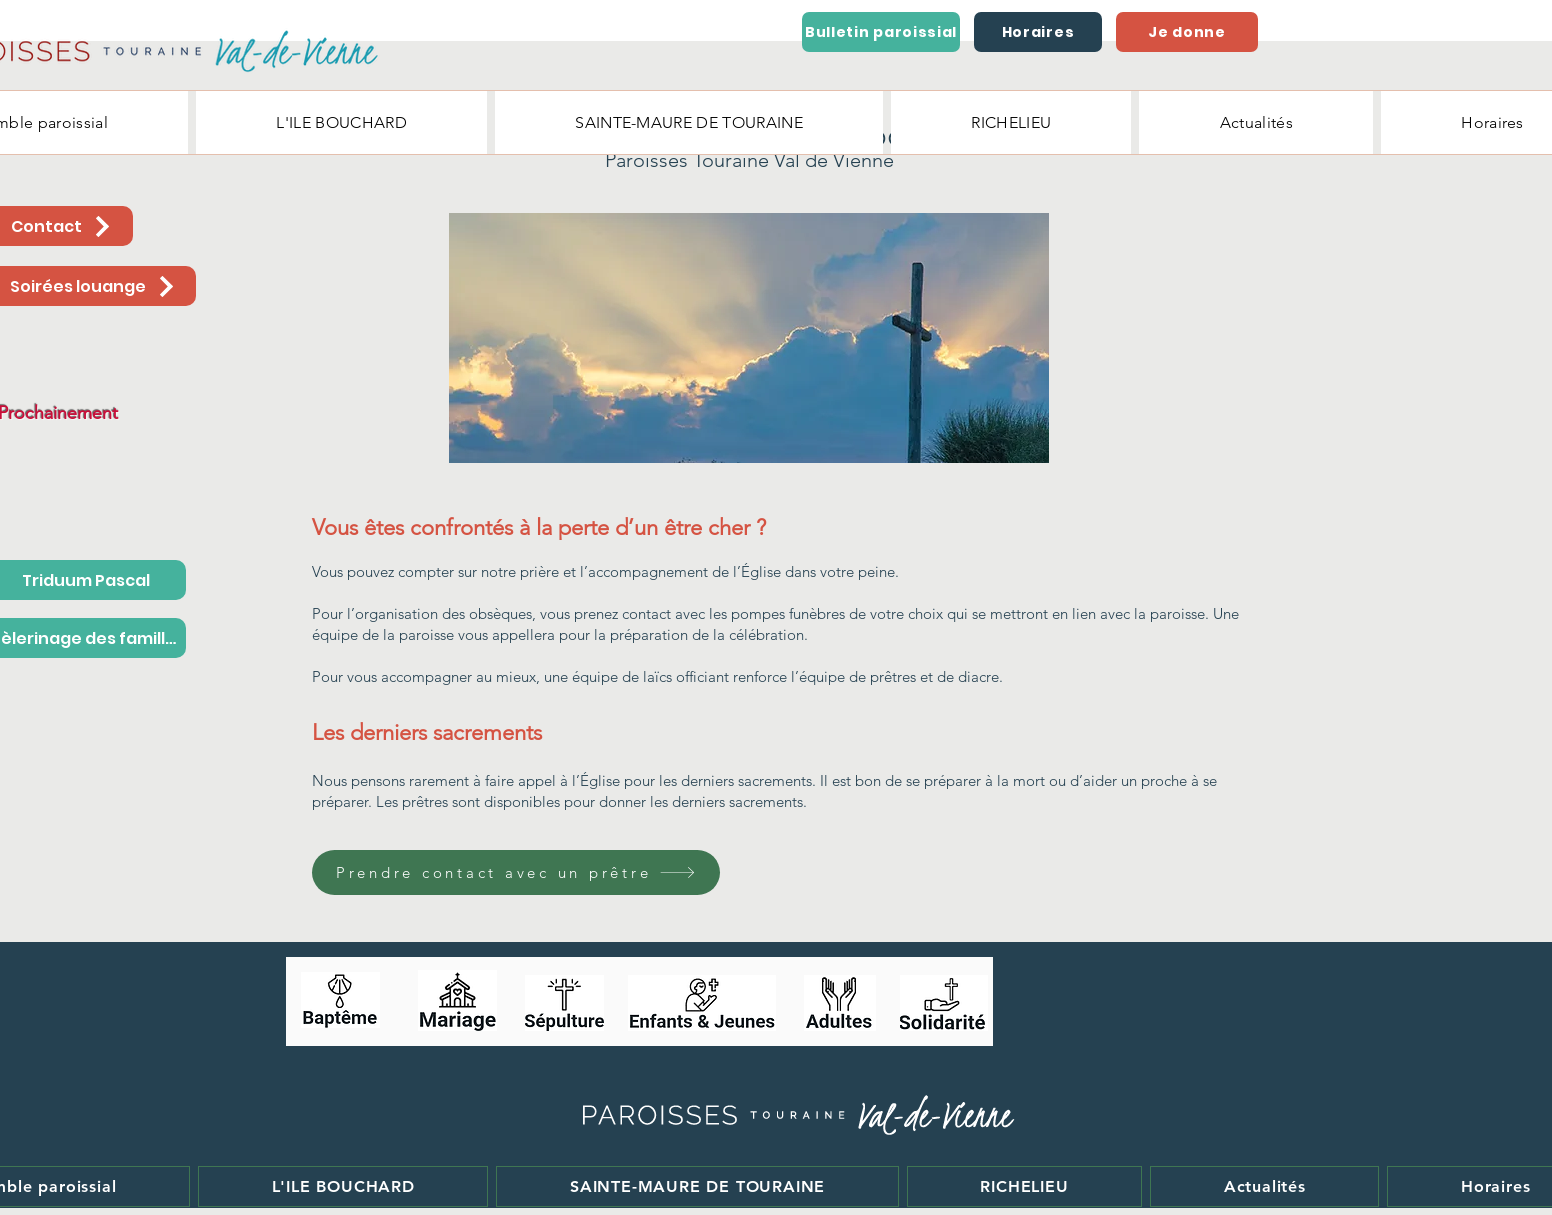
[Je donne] (1187, 32)
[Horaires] (1038, 32)
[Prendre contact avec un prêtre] (516, 872)
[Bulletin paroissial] (881, 32)
